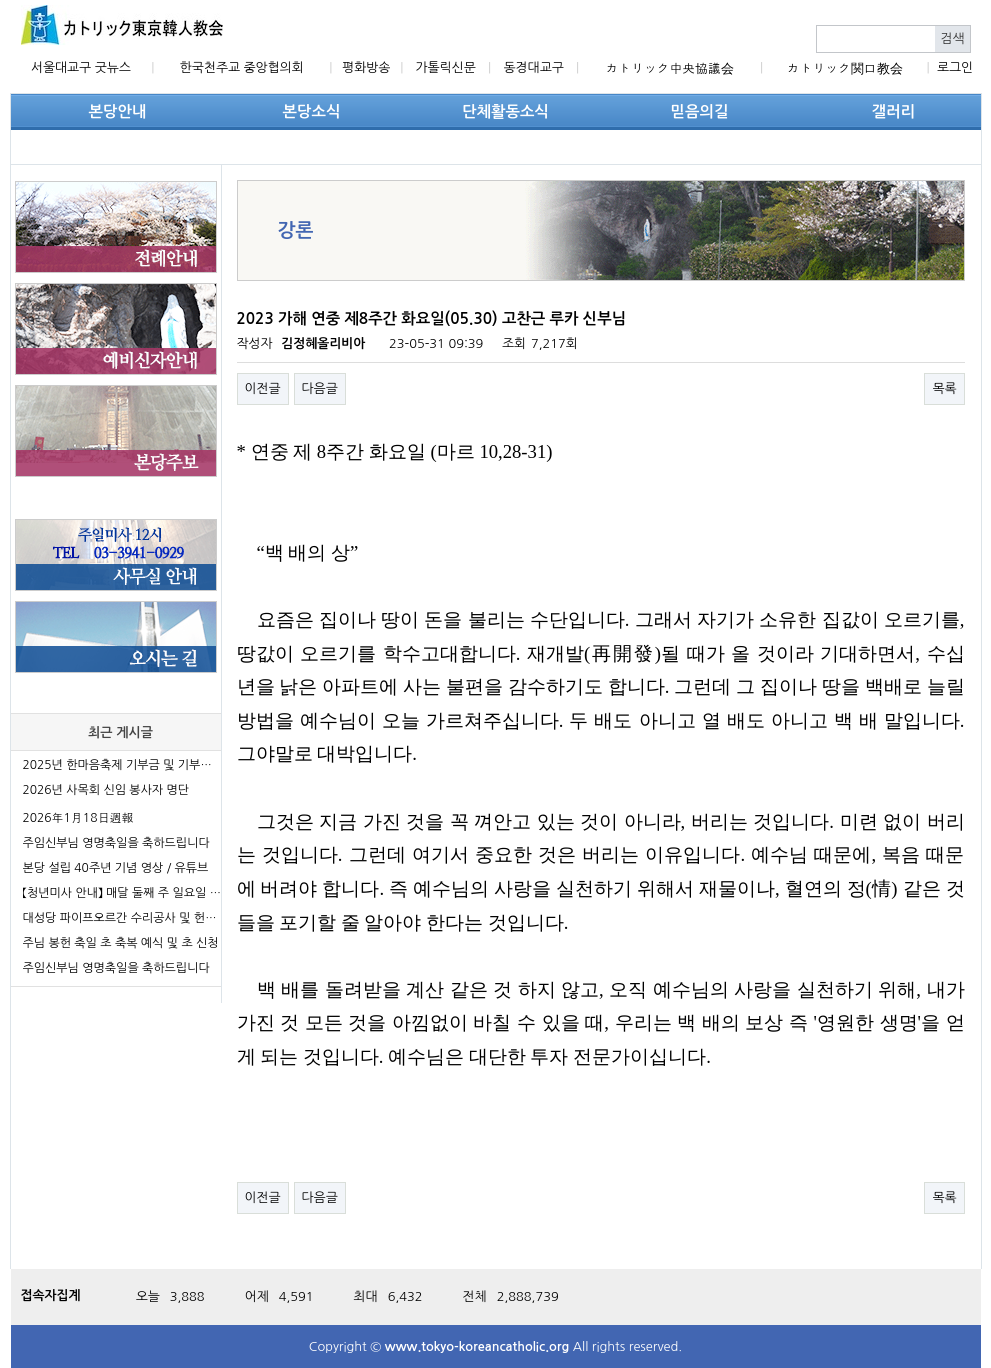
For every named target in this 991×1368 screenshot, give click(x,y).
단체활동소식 (505, 111)
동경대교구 (534, 67)
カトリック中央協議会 (670, 68)
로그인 (955, 67)
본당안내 (118, 111)
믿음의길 (700, 111)
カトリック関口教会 (845, 68)
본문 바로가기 (0, 0)
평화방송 (366, 67)
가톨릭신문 (446, 67)
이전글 (263, 388)
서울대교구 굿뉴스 (81, 67)
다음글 (320, 388)
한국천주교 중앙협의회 (242, 67)
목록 (944, 388)
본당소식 (312, 111)
